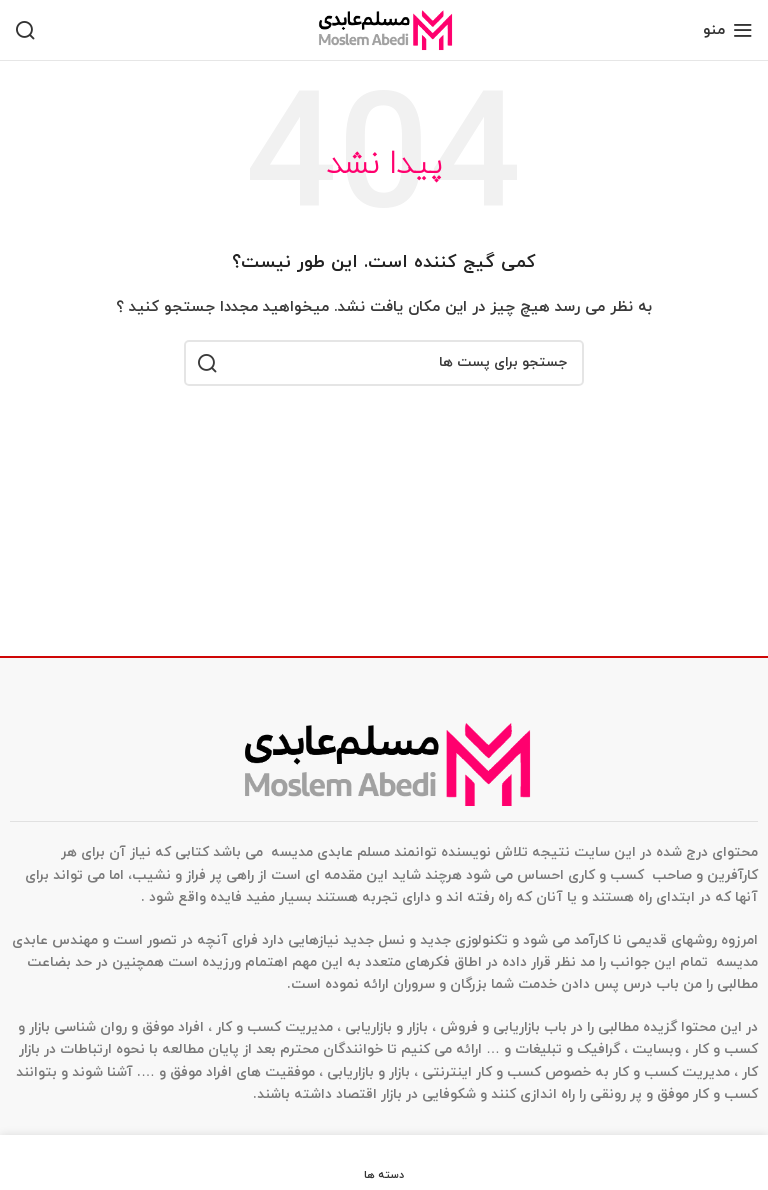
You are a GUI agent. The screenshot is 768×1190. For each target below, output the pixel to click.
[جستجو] (25, 30)
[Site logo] (384, 28)
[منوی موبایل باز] (728, 30)
